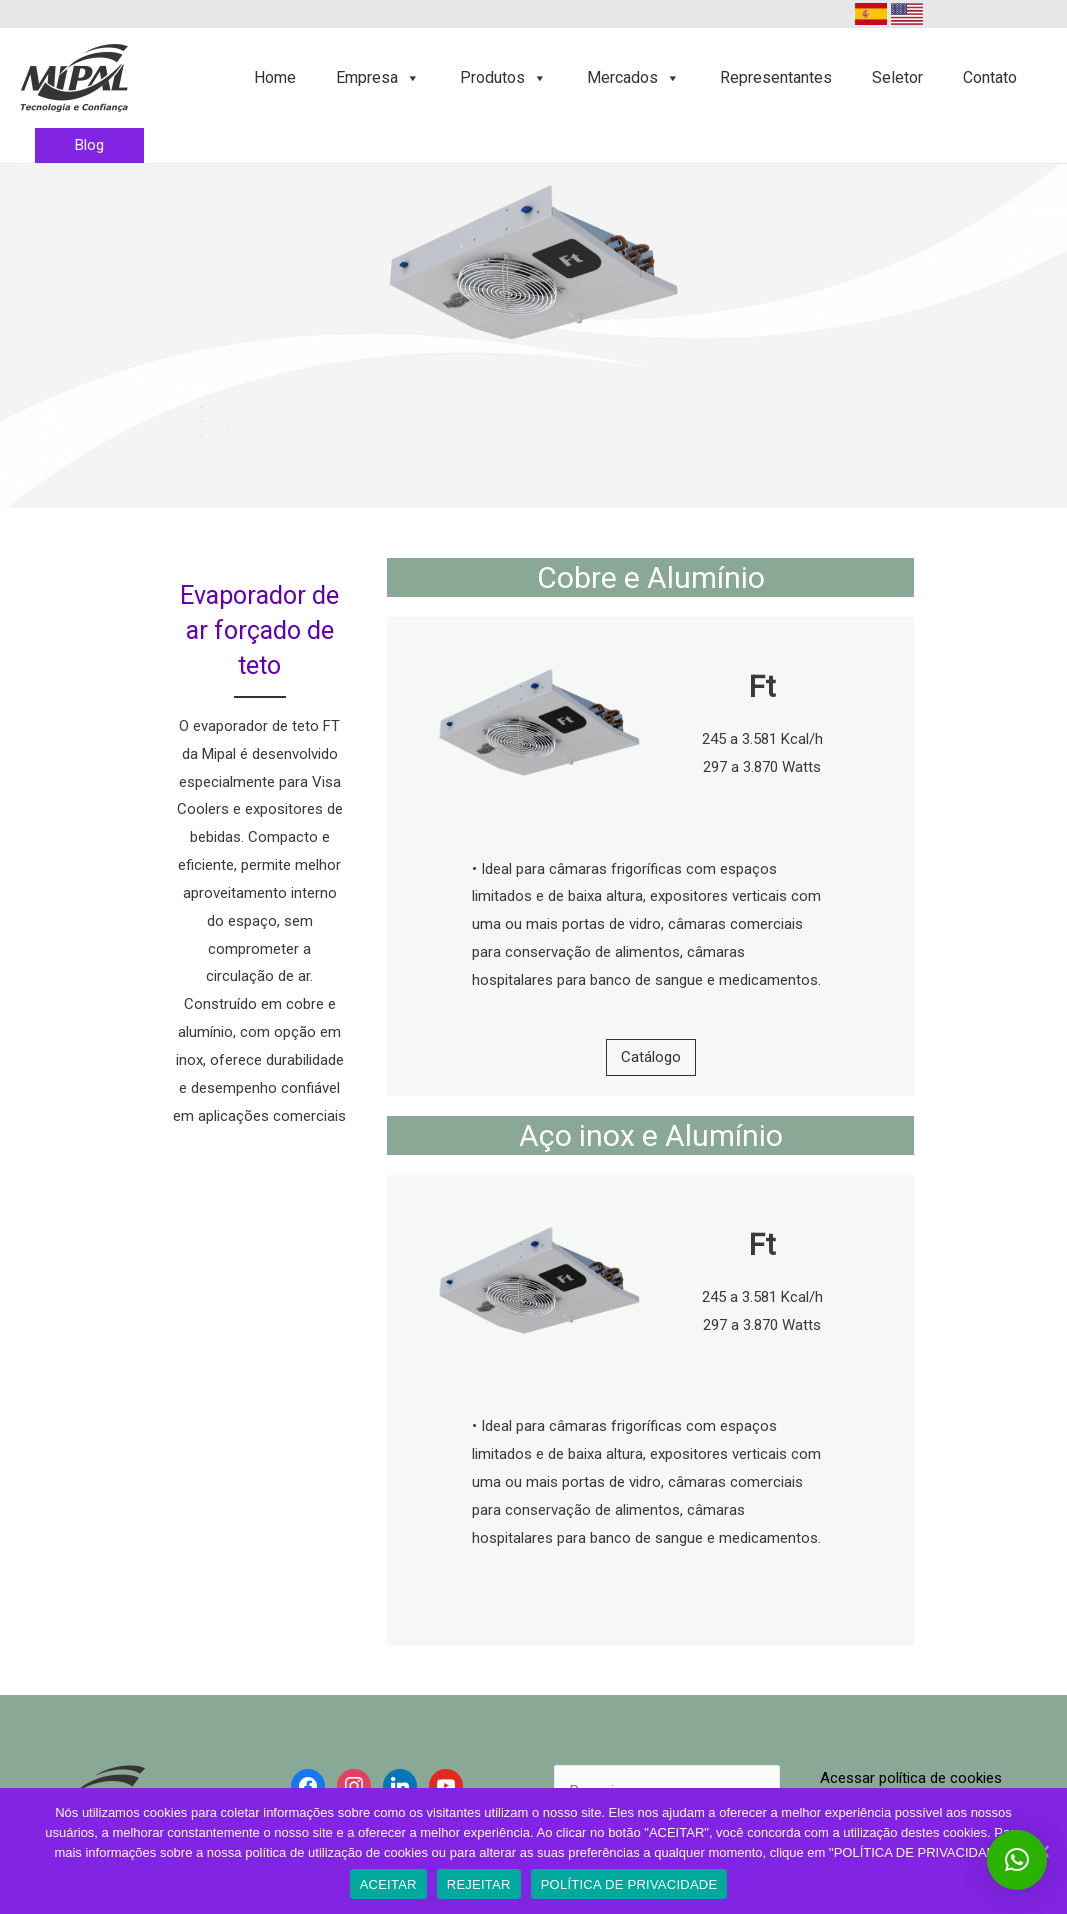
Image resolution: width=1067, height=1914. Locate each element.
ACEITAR (388, 1884)
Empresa (378, 77)
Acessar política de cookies (911, 1778)
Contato (990, 77)
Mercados (633, 77)
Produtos (503, 77)
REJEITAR (479, 1884)
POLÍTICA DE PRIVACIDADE (629, 1884)
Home (275, 77)
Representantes (776, 77)
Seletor (897, 77)
